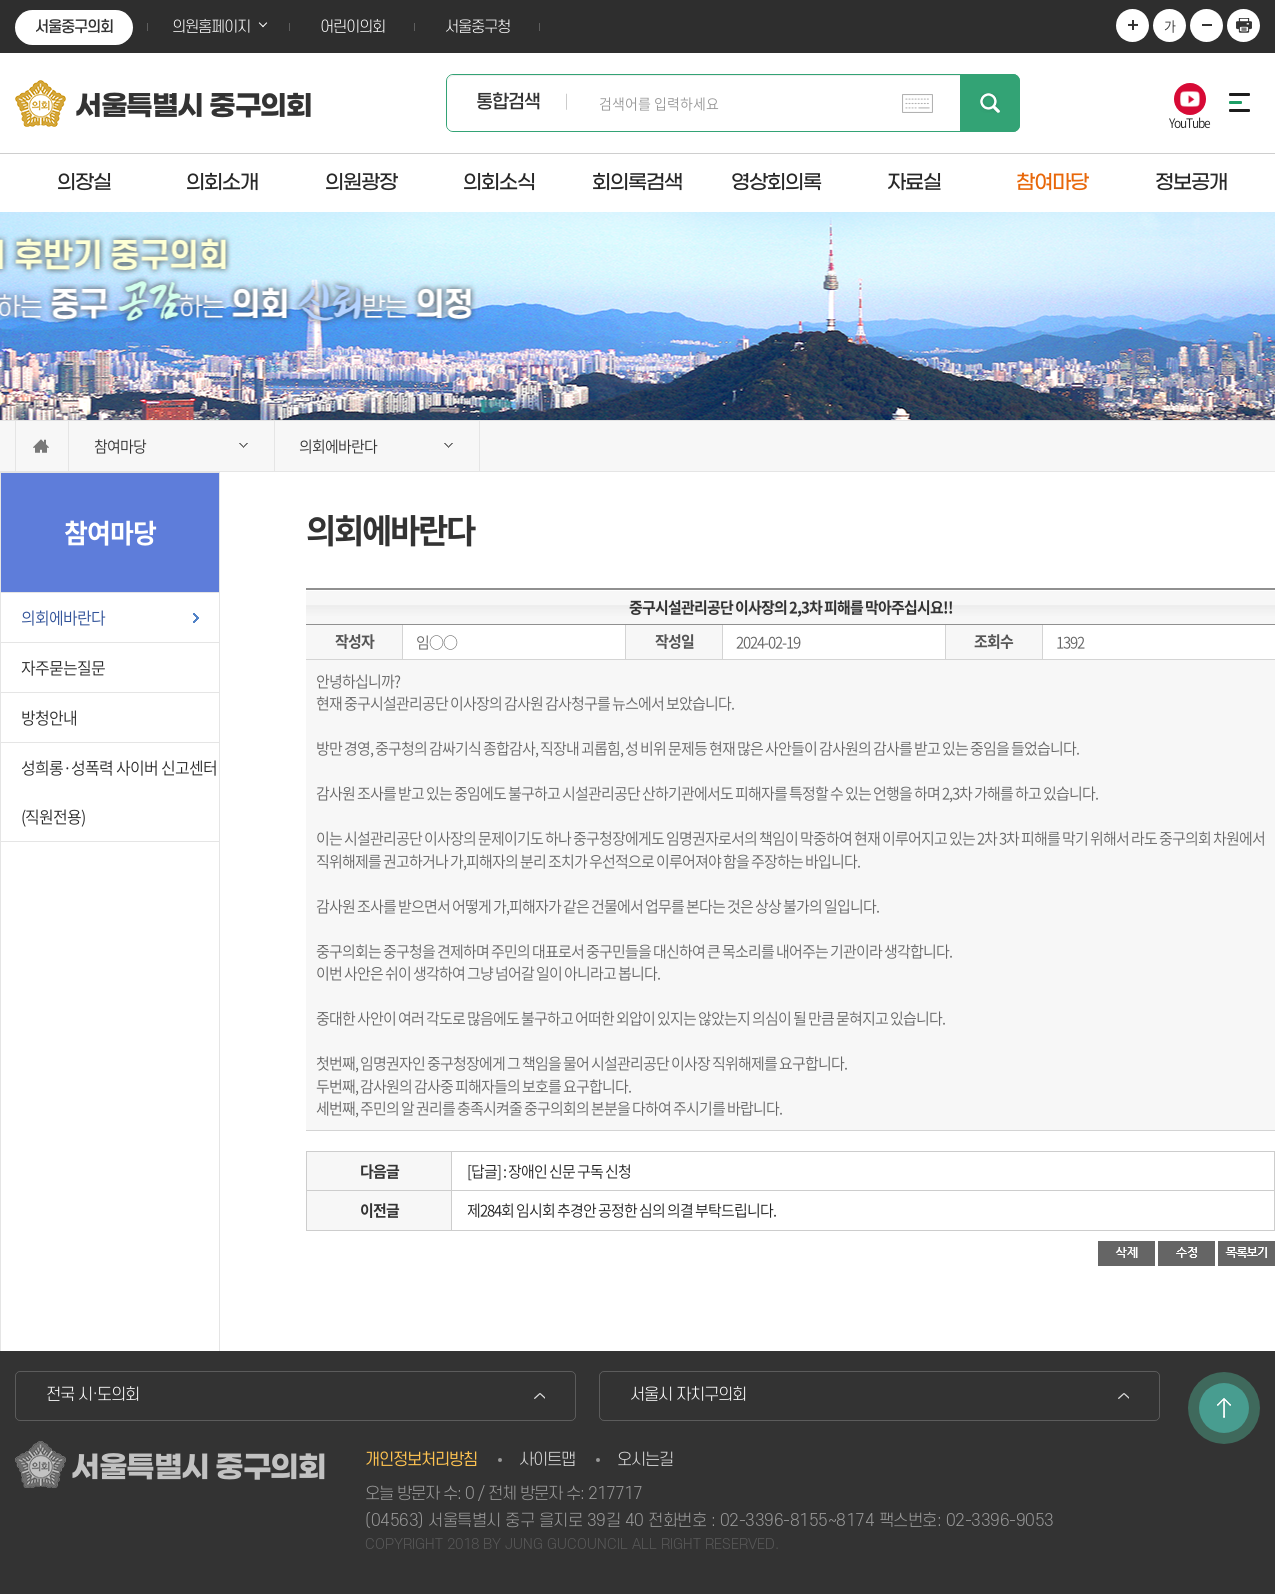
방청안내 (49, 717)
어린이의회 (352, 27)
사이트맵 (547, 1460)
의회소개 (222, 182)
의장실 (84, 182)
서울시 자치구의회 (688, 1395)
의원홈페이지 (211, 27)
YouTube (1189, 121)
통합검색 (508, 102)
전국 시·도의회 (92, 1395)
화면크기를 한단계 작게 (1206, 25)
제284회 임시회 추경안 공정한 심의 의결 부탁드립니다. (621, 1210)
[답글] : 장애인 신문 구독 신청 (549, 1171)
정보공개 (1191, 182)
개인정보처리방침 (421, 1460)
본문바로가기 (0, 0)
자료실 (914, 182)
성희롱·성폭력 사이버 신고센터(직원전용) (119, 791)
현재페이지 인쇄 (1243, 25)
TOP (1224, 1408)
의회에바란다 (63, 617)
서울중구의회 (74, 27)
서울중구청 (477, 27)
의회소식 (499, 182)
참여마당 (1052, 182)
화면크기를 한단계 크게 (1132, 25)
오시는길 (645, 1460)
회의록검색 (637, 182)
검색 (990, 103)
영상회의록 (776, 182)
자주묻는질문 (63, 667)
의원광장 (361, 182)
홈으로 (42, 446)
